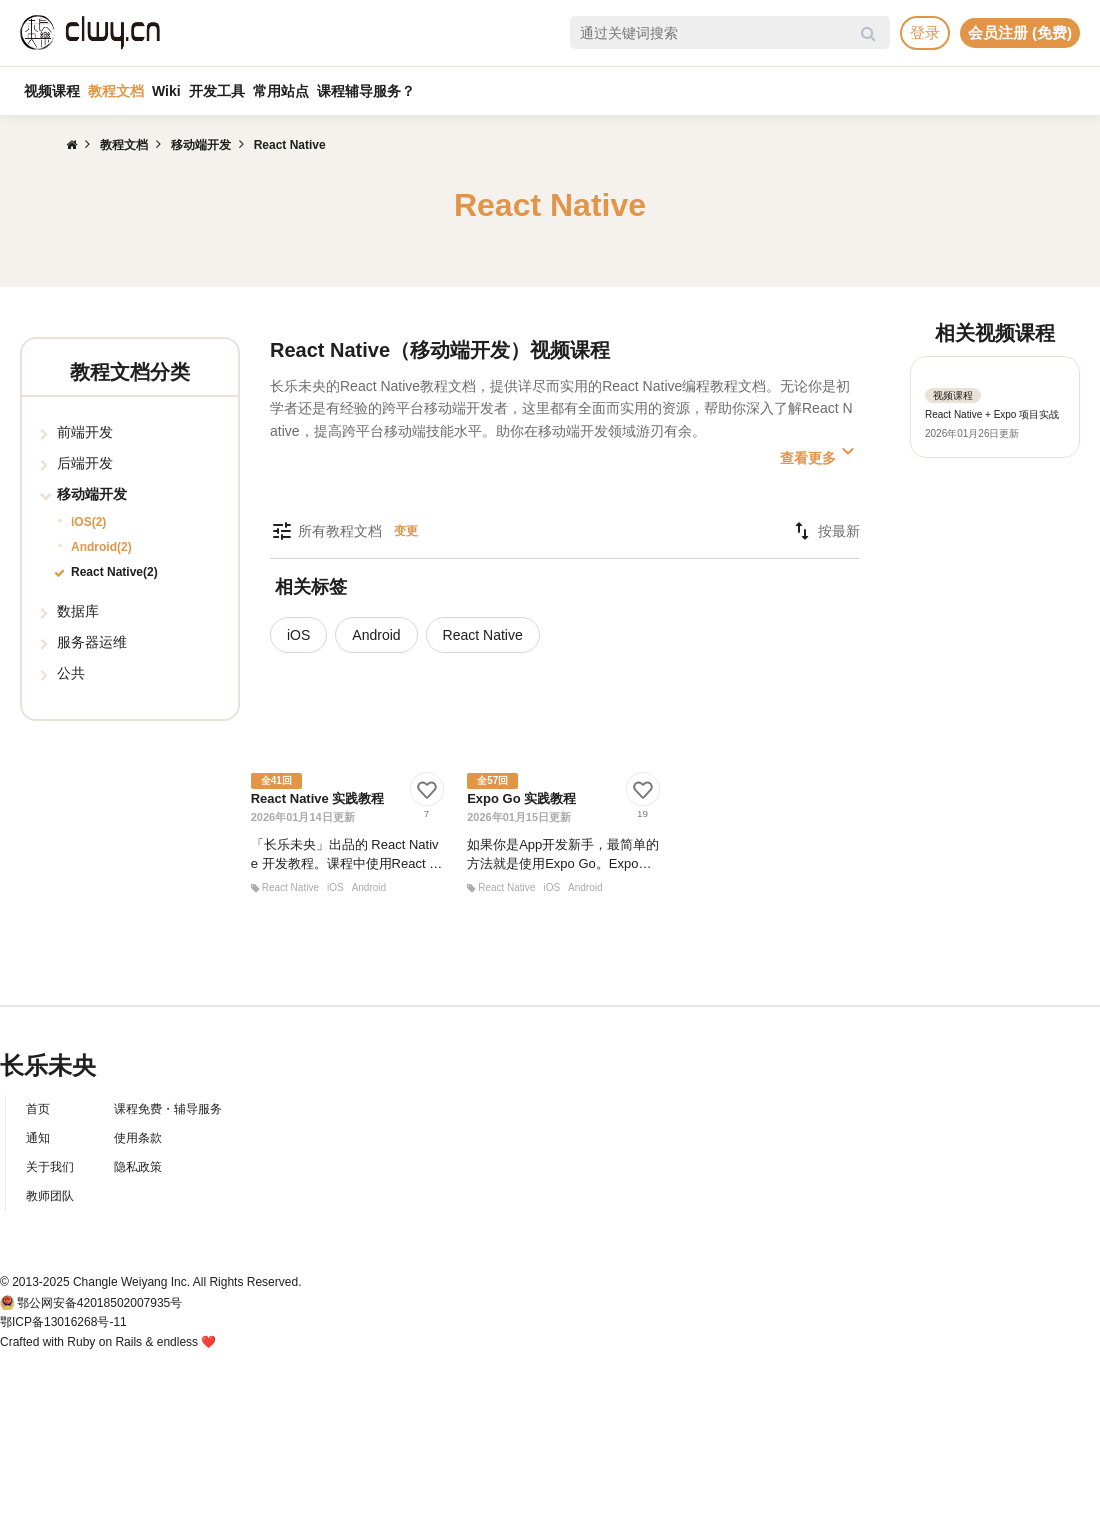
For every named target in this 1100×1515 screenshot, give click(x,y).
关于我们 (50, 1167)
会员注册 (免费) (1020, 32)
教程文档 (116, 91)
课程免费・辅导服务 (168, 1109)
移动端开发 (92, 494)
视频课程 (52, 91)
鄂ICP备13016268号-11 (63, 1322)
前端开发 (85, 432)
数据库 (78, 611)
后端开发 (85, 463)
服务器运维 (92, 642)
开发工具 (217, 91)
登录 (925, 32)
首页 (38, 1109)
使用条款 (138, 1138)
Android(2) (101, 547)
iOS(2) (88, 522)
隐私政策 (138, 1167)
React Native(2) (114, 572)
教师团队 (50, 1196)
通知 (38, 1138)
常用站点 (281, 91)
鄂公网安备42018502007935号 (99, 1303)
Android (376, 635)
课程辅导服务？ (366, 91)
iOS (298, 635)
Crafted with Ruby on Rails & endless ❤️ (108, 1342)
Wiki (166, 91)
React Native (483, 635)
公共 (71, 673)
